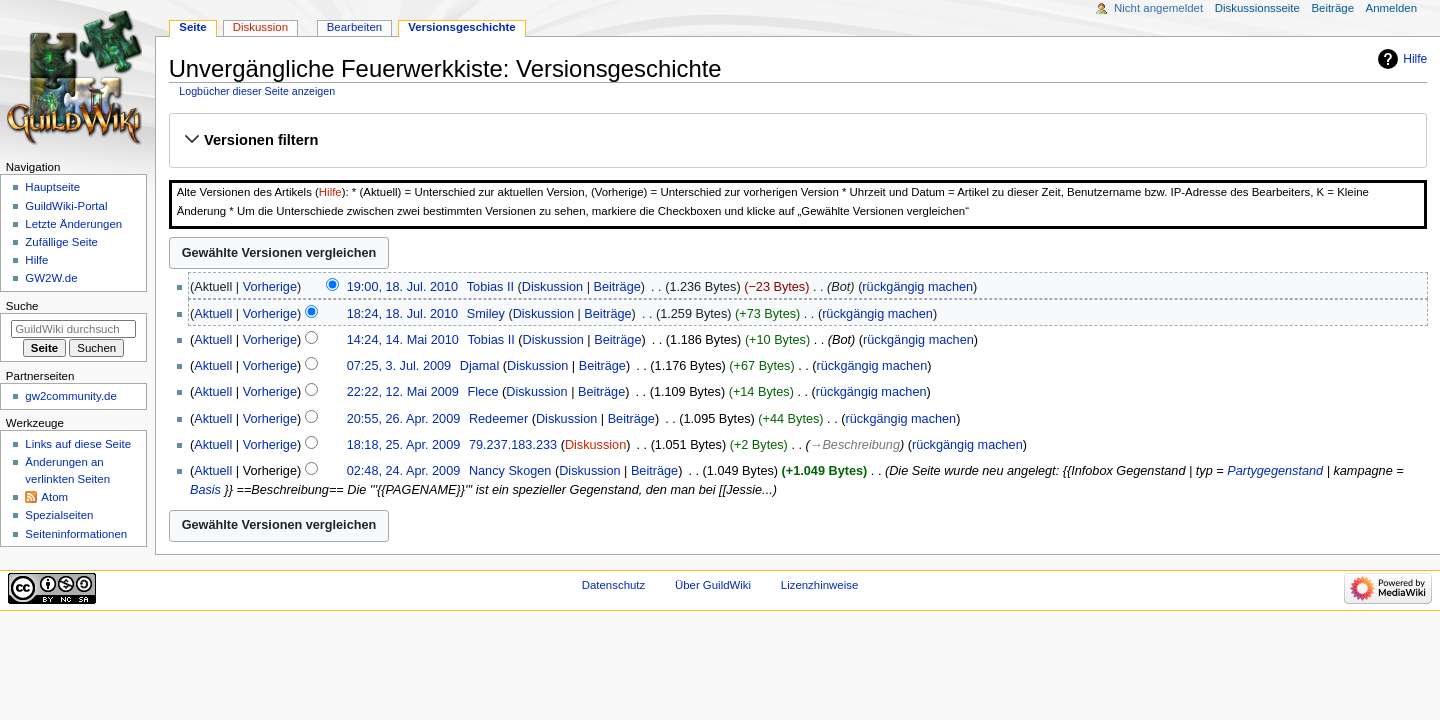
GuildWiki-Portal (66, 206)
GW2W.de (51, 278)
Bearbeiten (354, 27)
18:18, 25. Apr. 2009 (404, 445)
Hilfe (1415, 59)
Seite (192, 27)
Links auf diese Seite (78, 444)
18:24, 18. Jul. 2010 (402, 314)
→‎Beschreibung (855, 445)
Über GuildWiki (713, 585)
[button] (797, 140)
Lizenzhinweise (819, 585)
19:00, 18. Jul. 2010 (402, 287)
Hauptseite (52, 187)
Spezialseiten (59, 515)
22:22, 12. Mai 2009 (403, 392)
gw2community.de (70, 396)
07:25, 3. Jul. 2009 (399, 366)
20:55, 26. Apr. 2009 (404, 419)
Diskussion (552, 287)
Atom (54, 497)
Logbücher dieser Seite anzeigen (257, 91)
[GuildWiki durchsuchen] (73, 329)
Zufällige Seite (61, 242)
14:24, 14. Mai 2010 (403, 340)
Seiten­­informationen (76, 534)
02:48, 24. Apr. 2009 (404, 471)
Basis (205, 490)
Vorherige (270, 287)
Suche (22, 306)
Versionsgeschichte (462, 27)
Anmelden (1392, 8)
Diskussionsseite (1257, 8)
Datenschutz (614, 585)
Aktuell (213, 314)
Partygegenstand (1275, 471)
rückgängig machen (917, 287)
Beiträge (617, 287)
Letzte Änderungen (73, 224)
